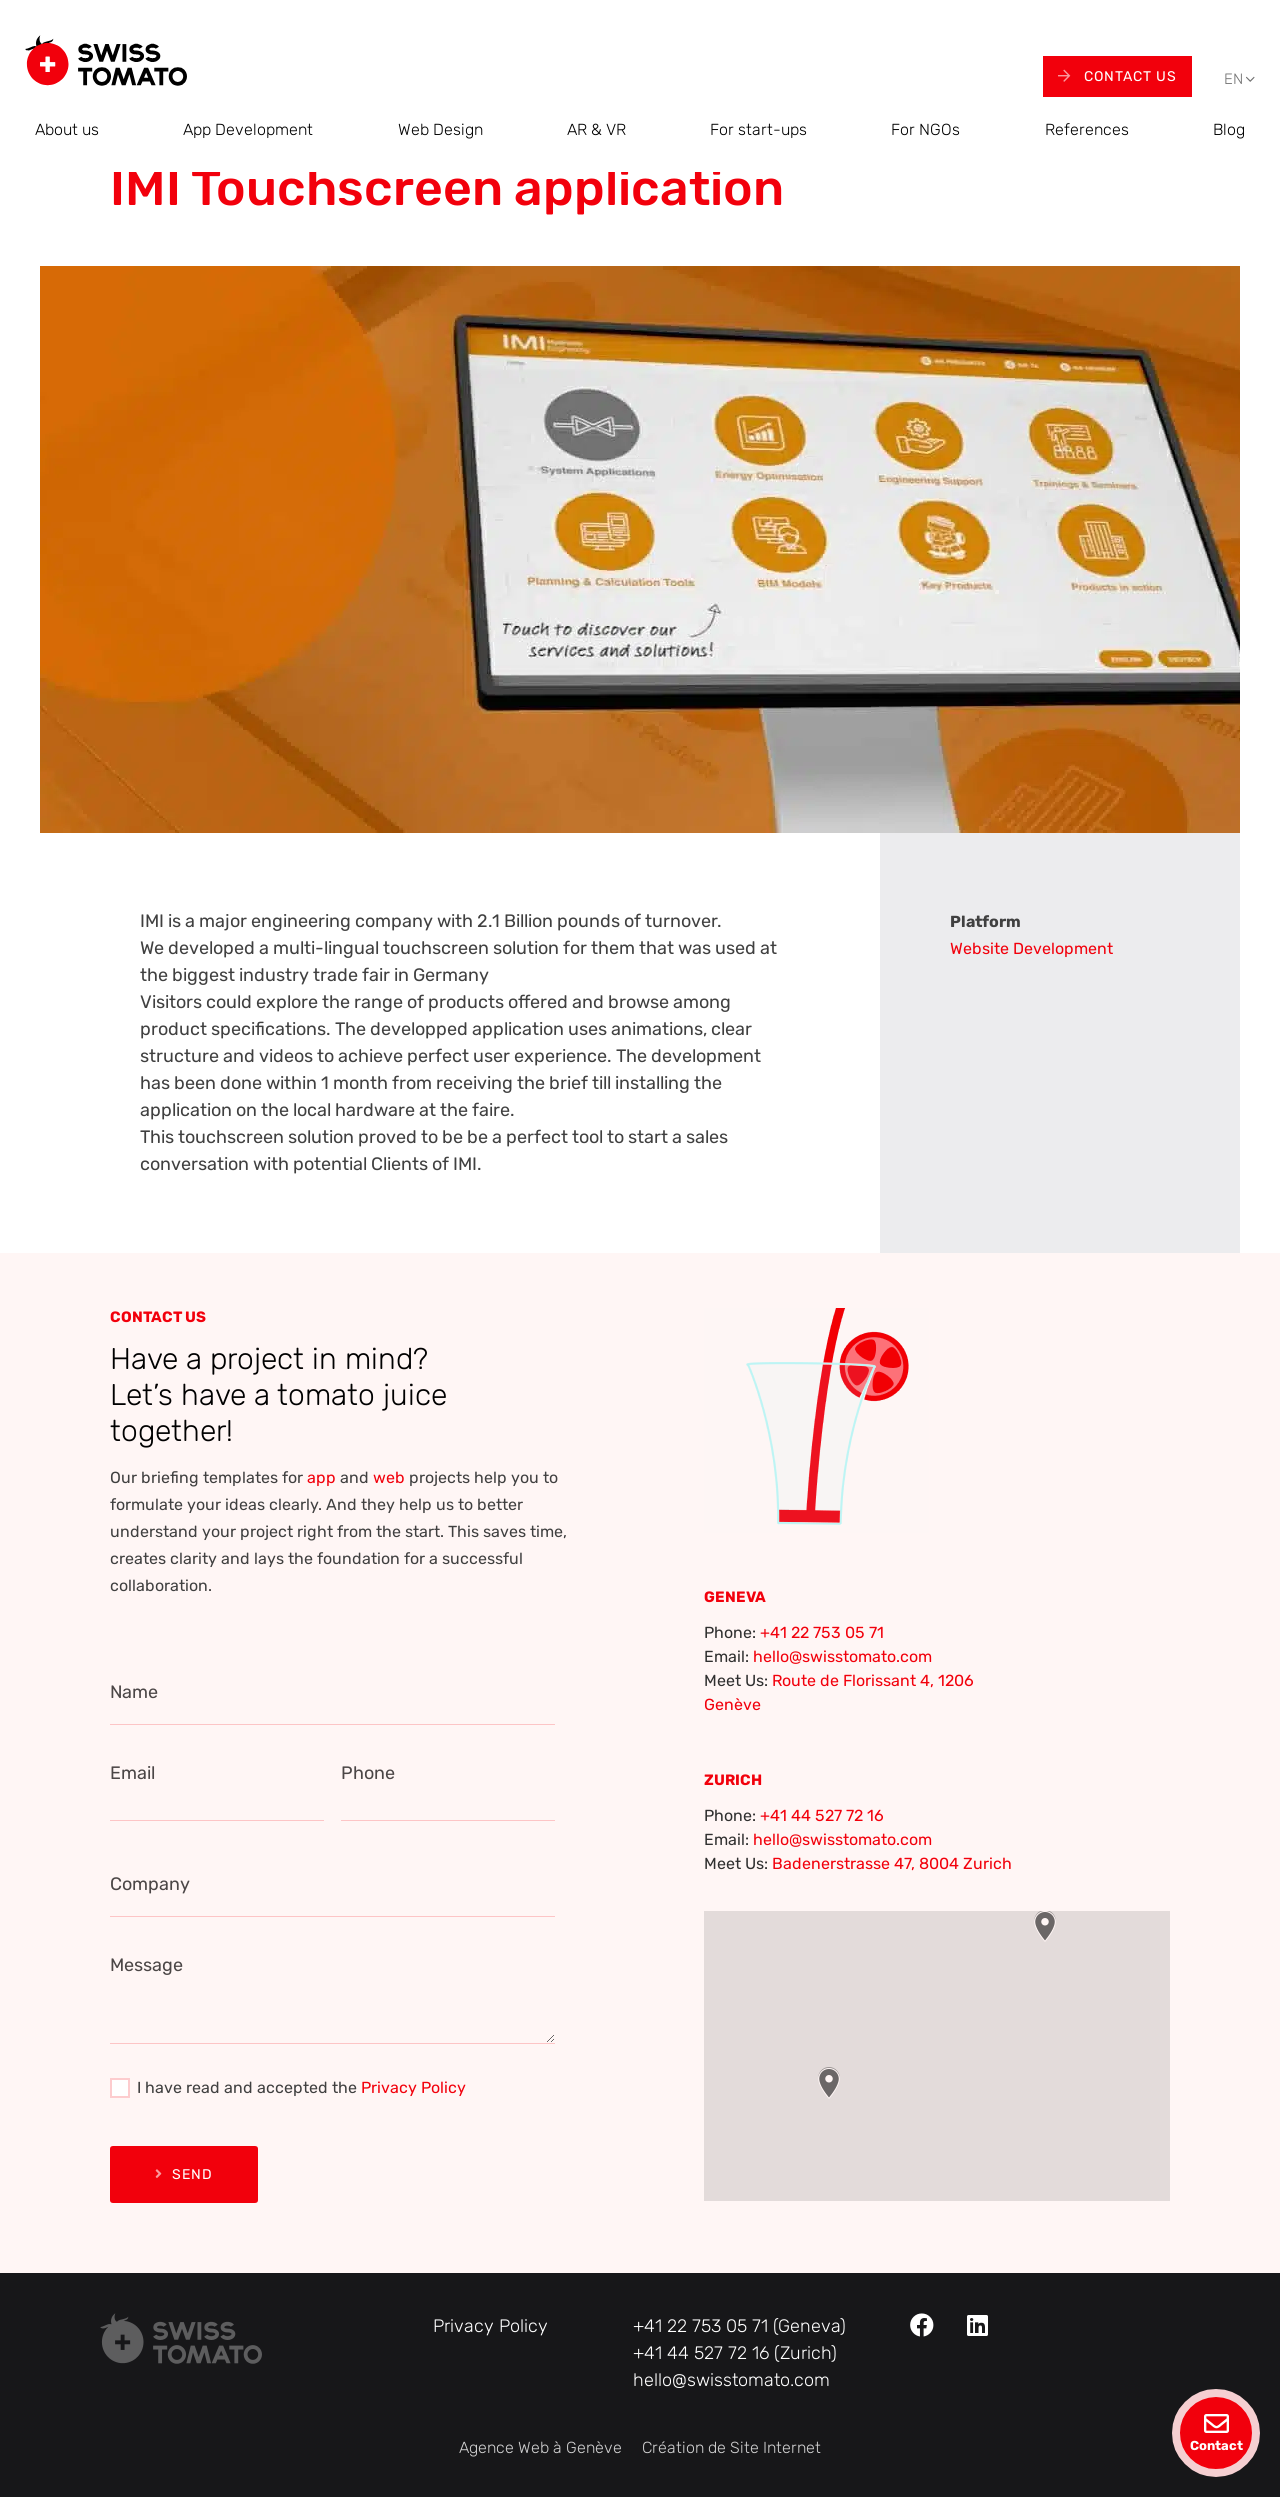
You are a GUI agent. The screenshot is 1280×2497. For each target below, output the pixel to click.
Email (132, 1773)
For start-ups (758, 129)
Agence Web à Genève (540, 2447)
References (1087, 129)
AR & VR (596, 129)
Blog (1229, 129)
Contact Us (1117, 76)
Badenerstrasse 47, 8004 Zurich (892, 1863)
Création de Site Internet (731, 2447)
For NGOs (925, 129)
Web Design (440, 129)
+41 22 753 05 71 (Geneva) (739, 2326)
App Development (248, 129)
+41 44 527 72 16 (822, 1815)
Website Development (1031, 948)
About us (67, 129)
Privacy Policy (413, 2087)
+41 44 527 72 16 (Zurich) (735, 2353)
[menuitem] (1233, 79)
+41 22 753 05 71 (822, 1632)
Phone (368, 1773)
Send (184, 2174)
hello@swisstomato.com (842, 1656)
